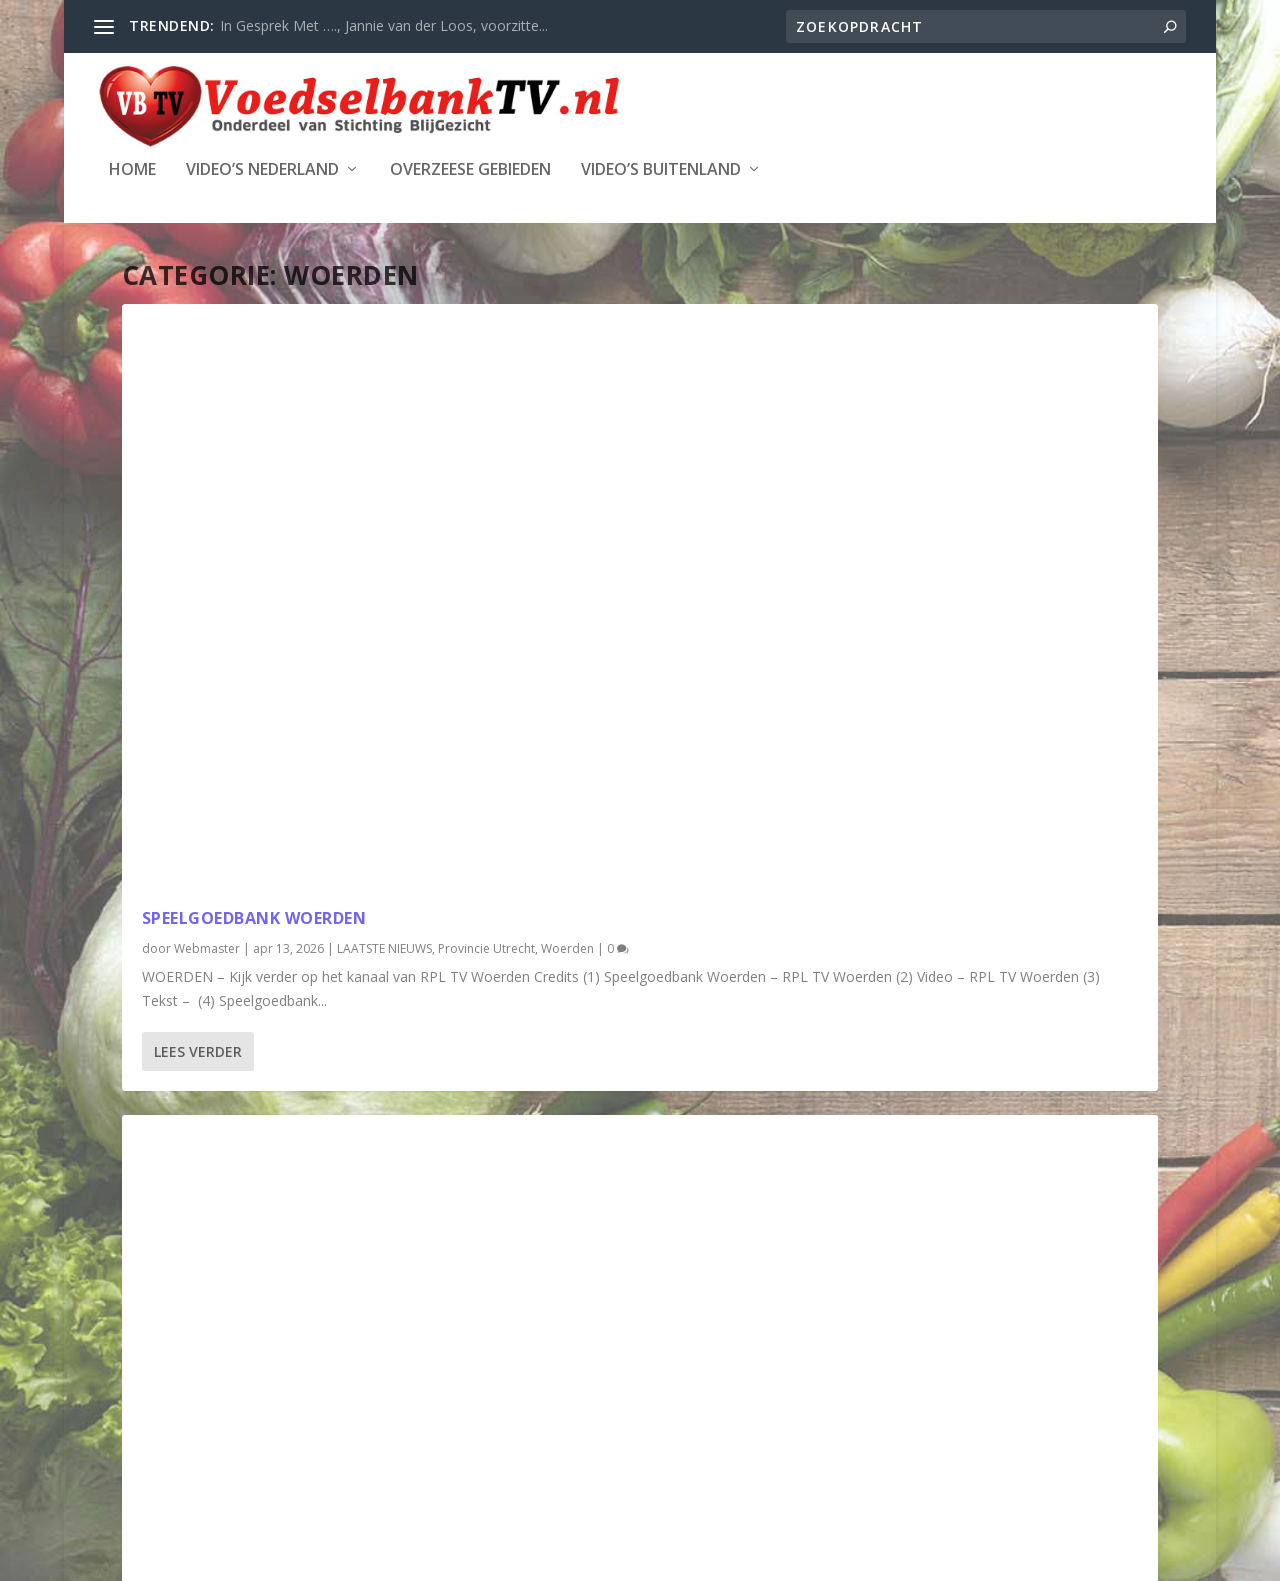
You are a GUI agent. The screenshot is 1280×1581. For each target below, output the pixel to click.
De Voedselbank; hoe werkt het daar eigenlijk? (638, 529)
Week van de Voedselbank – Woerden (618, 1078)
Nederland (929, 590)
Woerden (321, 570)
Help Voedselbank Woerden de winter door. (986, 529)
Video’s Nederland (262, 170)
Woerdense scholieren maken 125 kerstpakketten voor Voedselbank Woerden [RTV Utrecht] (277, 1055)
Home (132, 170)
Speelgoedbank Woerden (254, 519)
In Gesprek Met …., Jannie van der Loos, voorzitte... (384, 25)
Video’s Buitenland (661, 170)
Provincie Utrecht (240, 570)
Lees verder (198, 745)
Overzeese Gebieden (470, 170)
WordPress (581, 1558)
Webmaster (207, 549)
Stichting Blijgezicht (304, 1558)
